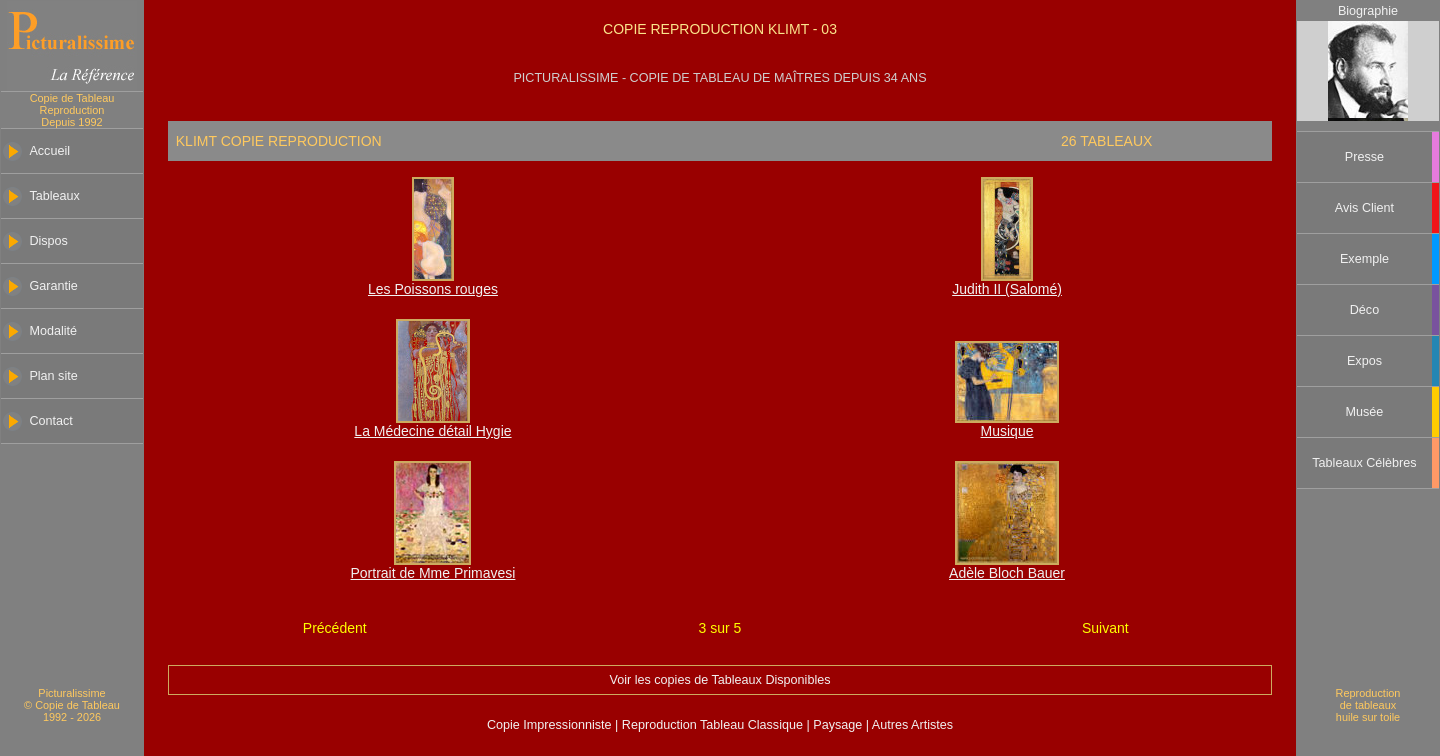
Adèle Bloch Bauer (1007, 573)
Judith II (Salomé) (1007, 289)
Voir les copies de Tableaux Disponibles (720, 680)
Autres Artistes (911, 725)
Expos (1364, 361)
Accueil (49, 151)
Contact (50, 421)
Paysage (839, 725)
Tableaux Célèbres (1364, 463)
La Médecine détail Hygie (432, 431)
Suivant (1105, 628)
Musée (1365, 412)
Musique (1007, 431)
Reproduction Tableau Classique (712, 725)
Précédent (335, 628)
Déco (1364, 310)
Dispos (48, 241)
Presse (1364, 157)
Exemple (1364, 259)
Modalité (53, 331)
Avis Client (1364, 208)
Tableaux (54, 196)
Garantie (53, 286)
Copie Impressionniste (551, 725)
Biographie (1368, 11)
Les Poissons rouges (433, 289)
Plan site (53, 376)
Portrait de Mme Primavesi (432, 573)
